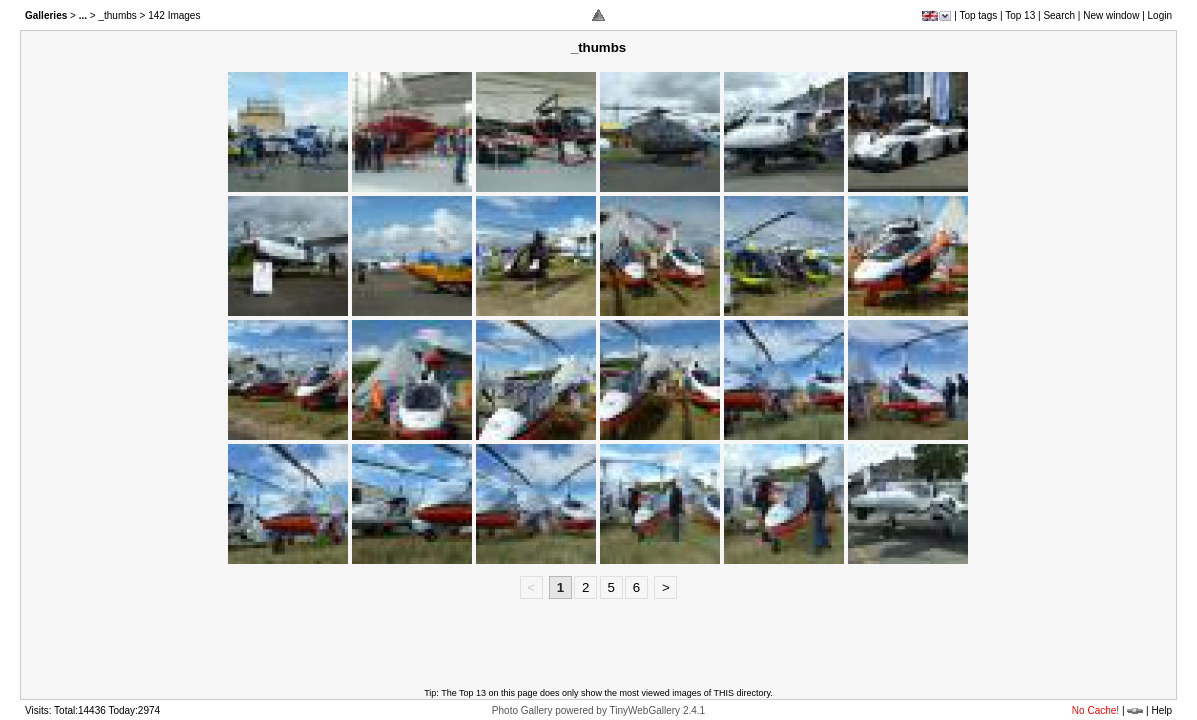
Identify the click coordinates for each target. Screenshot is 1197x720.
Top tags (978, 15)
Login (1160, 15)
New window (1111, 15)
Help (1161, 710)
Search (1059, 15)
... (83, 15)
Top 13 (1020, 15)
